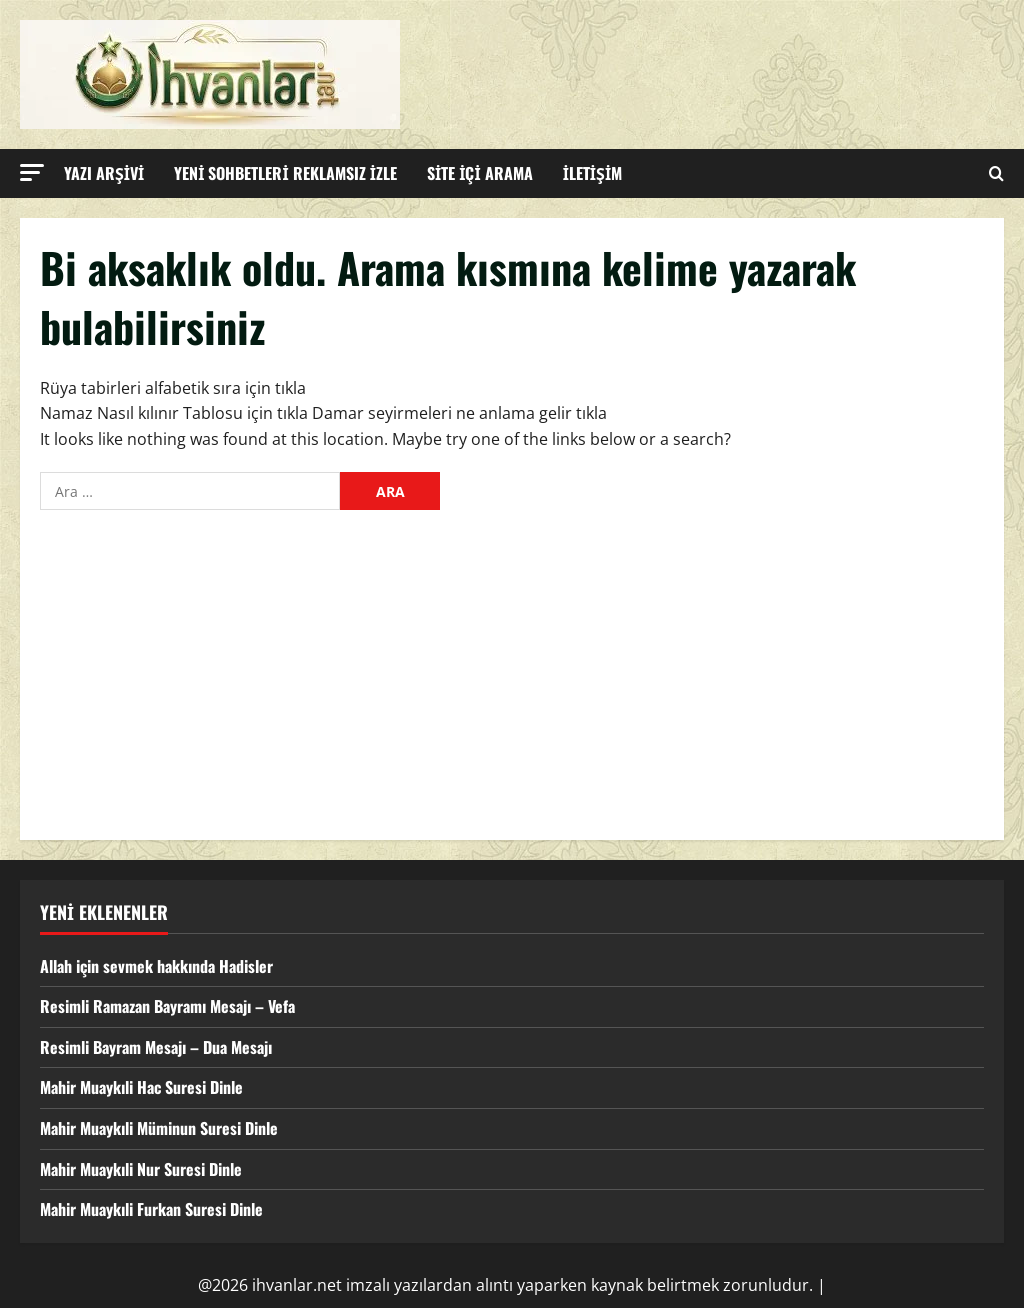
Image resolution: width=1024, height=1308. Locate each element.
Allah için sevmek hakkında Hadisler (156, 966)
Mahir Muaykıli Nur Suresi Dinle (141, 1169)
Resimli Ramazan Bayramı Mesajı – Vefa (167, 1006)
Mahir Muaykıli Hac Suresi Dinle (141, 1087)
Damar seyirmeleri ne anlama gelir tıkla (459, 413)
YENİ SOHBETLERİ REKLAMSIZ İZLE (285, 173)
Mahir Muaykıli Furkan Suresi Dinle (151, 1209)
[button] (32, 172)
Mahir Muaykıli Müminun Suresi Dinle (159, 1128)
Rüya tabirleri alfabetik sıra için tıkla (173, 388)
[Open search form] (996, 173)
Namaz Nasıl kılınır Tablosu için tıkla (174, 413)
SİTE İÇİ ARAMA (480, 173)
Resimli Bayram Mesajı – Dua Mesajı (156, 1047)
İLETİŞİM (593, 173)
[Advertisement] (512, 670)
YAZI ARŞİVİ (104, 173)
